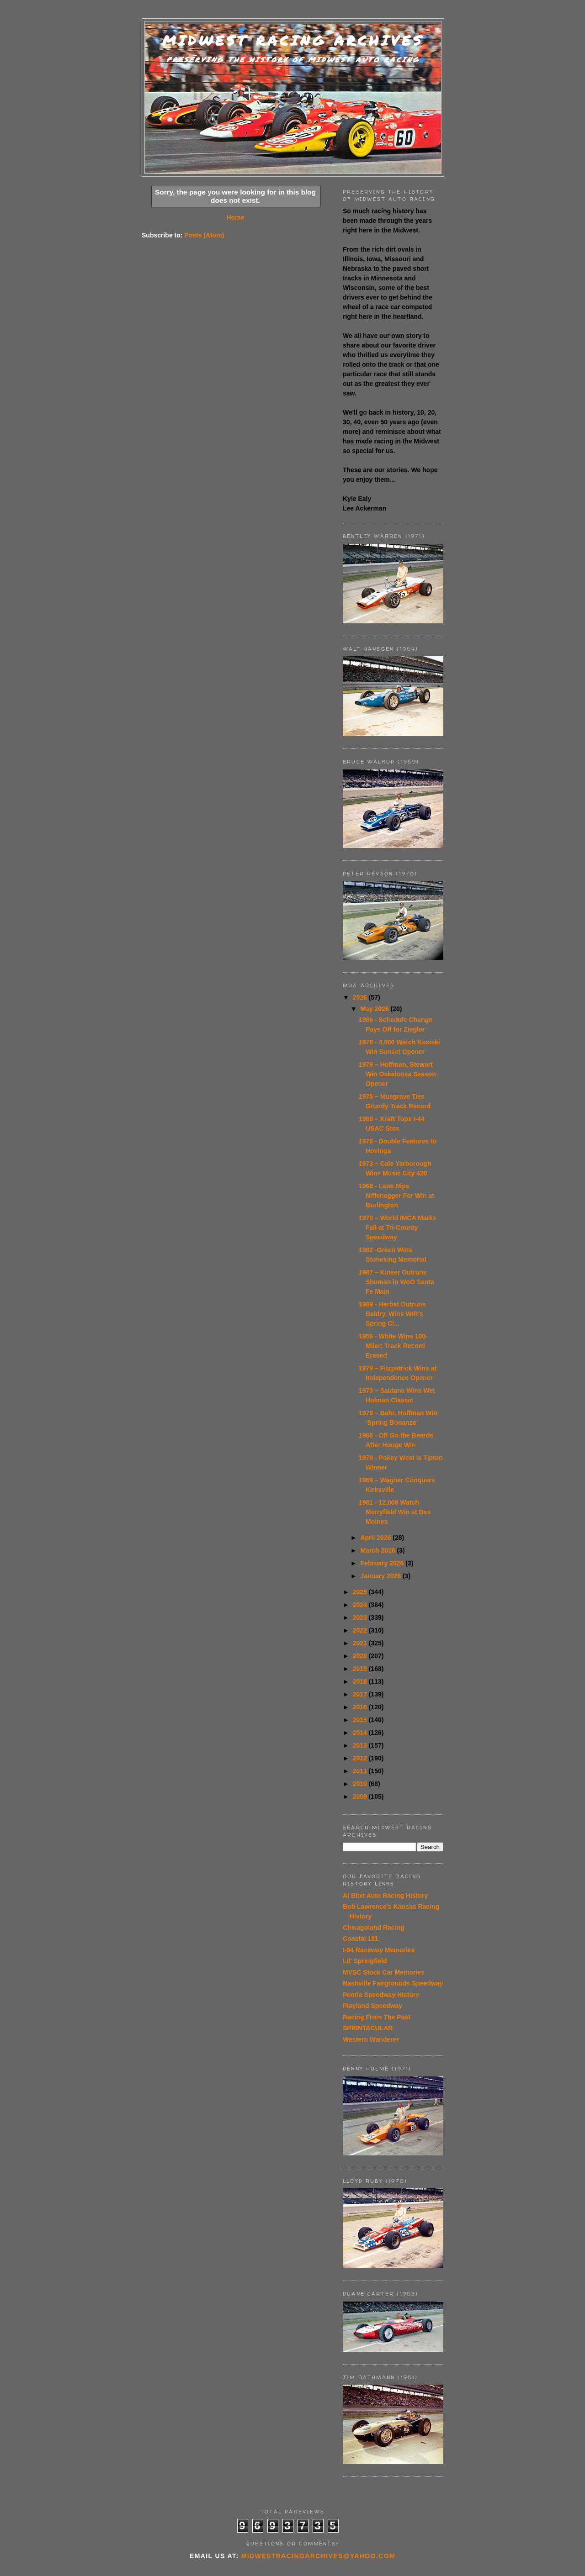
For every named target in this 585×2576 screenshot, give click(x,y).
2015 (361, 1719)
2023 (361, 1617)
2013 (361, 1745)
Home (236, 217)
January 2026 (381, 1576)
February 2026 (382, 1563)
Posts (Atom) (204, 235)
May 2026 (375, 1008)
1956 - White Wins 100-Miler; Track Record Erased (393, 1346)
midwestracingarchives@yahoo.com (318, 2556)
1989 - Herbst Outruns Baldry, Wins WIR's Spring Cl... (392, 1314)
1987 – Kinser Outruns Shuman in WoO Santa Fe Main (396, 1282)
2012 (361, 1758)
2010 (361, 1783)
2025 (361, 1592)
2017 (361, 1694)
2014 (361, 1732)
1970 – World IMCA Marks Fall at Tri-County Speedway (397, 1227)
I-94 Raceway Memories (379, 1950)
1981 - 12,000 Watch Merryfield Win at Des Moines (395, 1512)
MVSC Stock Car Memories (384, 1972)
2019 (361, 1668)
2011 (361, 1771)
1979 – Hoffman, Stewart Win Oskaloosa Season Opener (397, 1074)
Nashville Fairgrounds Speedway (393, 1983)
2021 (361, 1643)
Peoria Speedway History (381, 1994)
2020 (361, 1655)
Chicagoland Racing (373, 1927)
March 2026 (378, 1550)
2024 (361, 1604)
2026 (361, 997)
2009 (361, 1796)
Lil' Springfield (365, 1961)
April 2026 (376, 1537)
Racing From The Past (376, 2017)
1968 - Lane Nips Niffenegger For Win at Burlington (396, 1195)
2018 (361, 1681)
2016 (361, 1707)
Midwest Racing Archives (293, 40)
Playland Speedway (372, 2005)
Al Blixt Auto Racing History (385, 1895)
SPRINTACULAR (368, 2028)
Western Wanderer (371, 2039)
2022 (361, 1630)
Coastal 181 (360, 1938)
